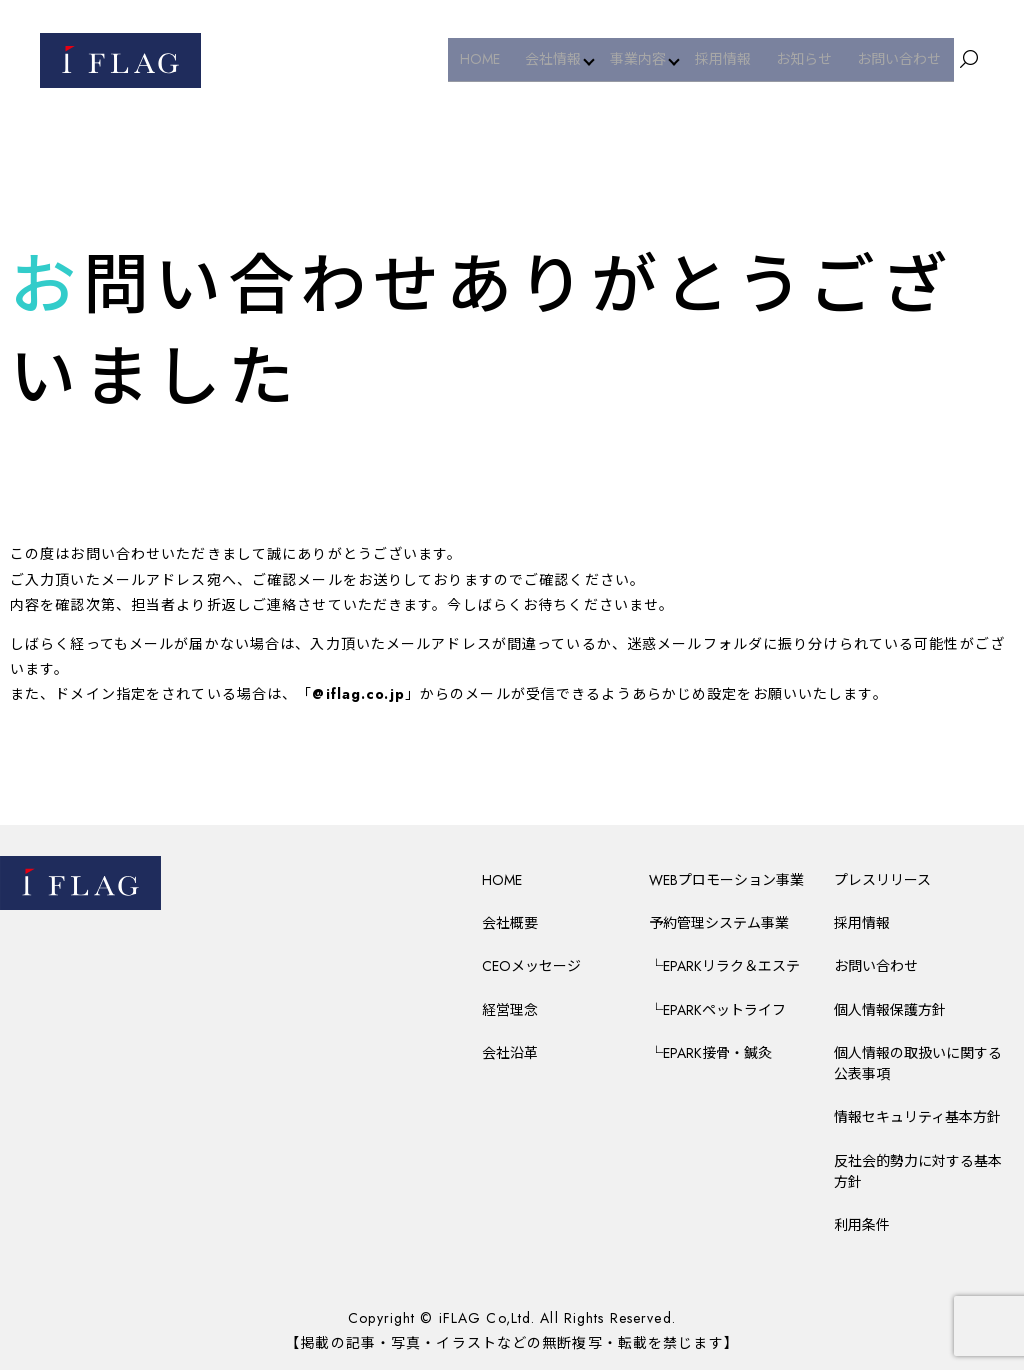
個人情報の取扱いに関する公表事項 (918, 1063)
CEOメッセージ (531, 966)
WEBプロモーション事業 (726, 880)
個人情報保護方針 (890, 1010)
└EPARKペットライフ (717, 1010)
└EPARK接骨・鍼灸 (710, 1053)
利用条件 (862, 1225)
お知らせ (813, 59)
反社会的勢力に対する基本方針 (918, 1171)
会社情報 (563, 59)
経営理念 (510, 1010)
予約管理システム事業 (719, 923)
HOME (496, 59)
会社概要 (510, 923)
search (969, 60)
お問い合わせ (902, 59)
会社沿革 (510, 1053)
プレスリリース (882, 880)
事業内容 (650, 59)
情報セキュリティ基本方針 (917, 1117)
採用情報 (737, 59)
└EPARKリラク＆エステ (724, 966)
